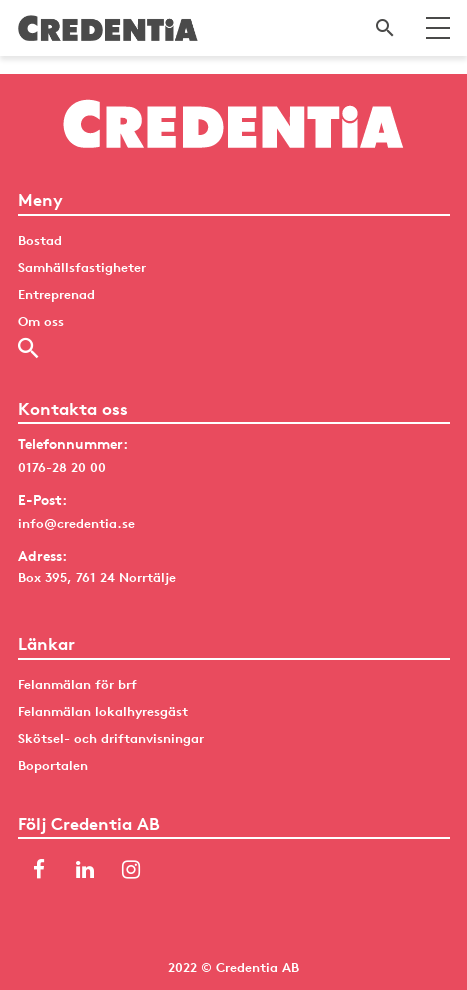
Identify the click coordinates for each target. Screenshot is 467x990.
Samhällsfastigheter (82, 267)
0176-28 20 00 (62, 467)
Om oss (41, 321)
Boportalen (53, 765)
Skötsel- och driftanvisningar (111, 738)
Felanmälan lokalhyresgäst (103, 711)
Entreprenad (56, 294)
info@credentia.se (76, 523)
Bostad (40, 240)
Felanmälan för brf (77, 684)
